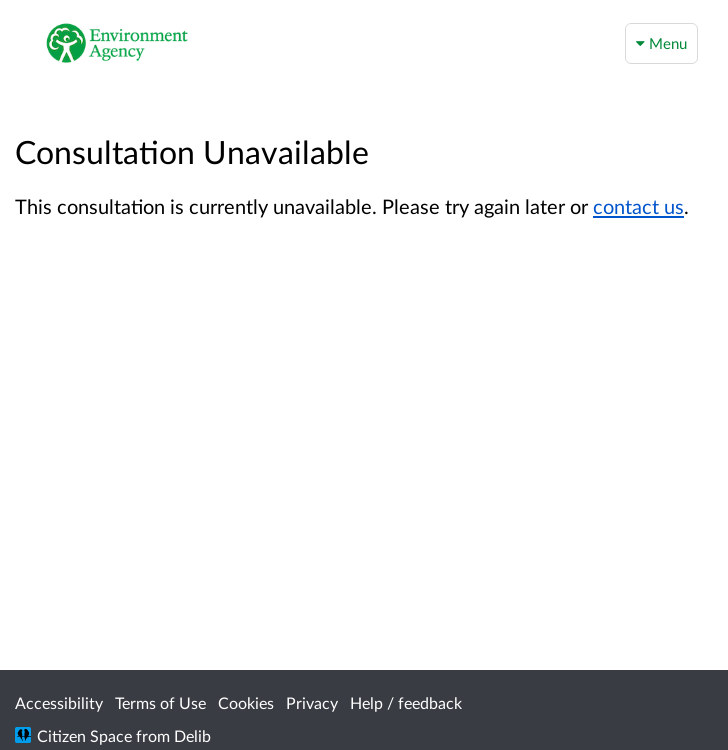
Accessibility (59, 702)
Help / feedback (406, 702)
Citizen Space (84, 735)
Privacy (312, 702)
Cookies (246, 702)
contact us (638, 206)
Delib (192, 735)
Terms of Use (160, 702)
